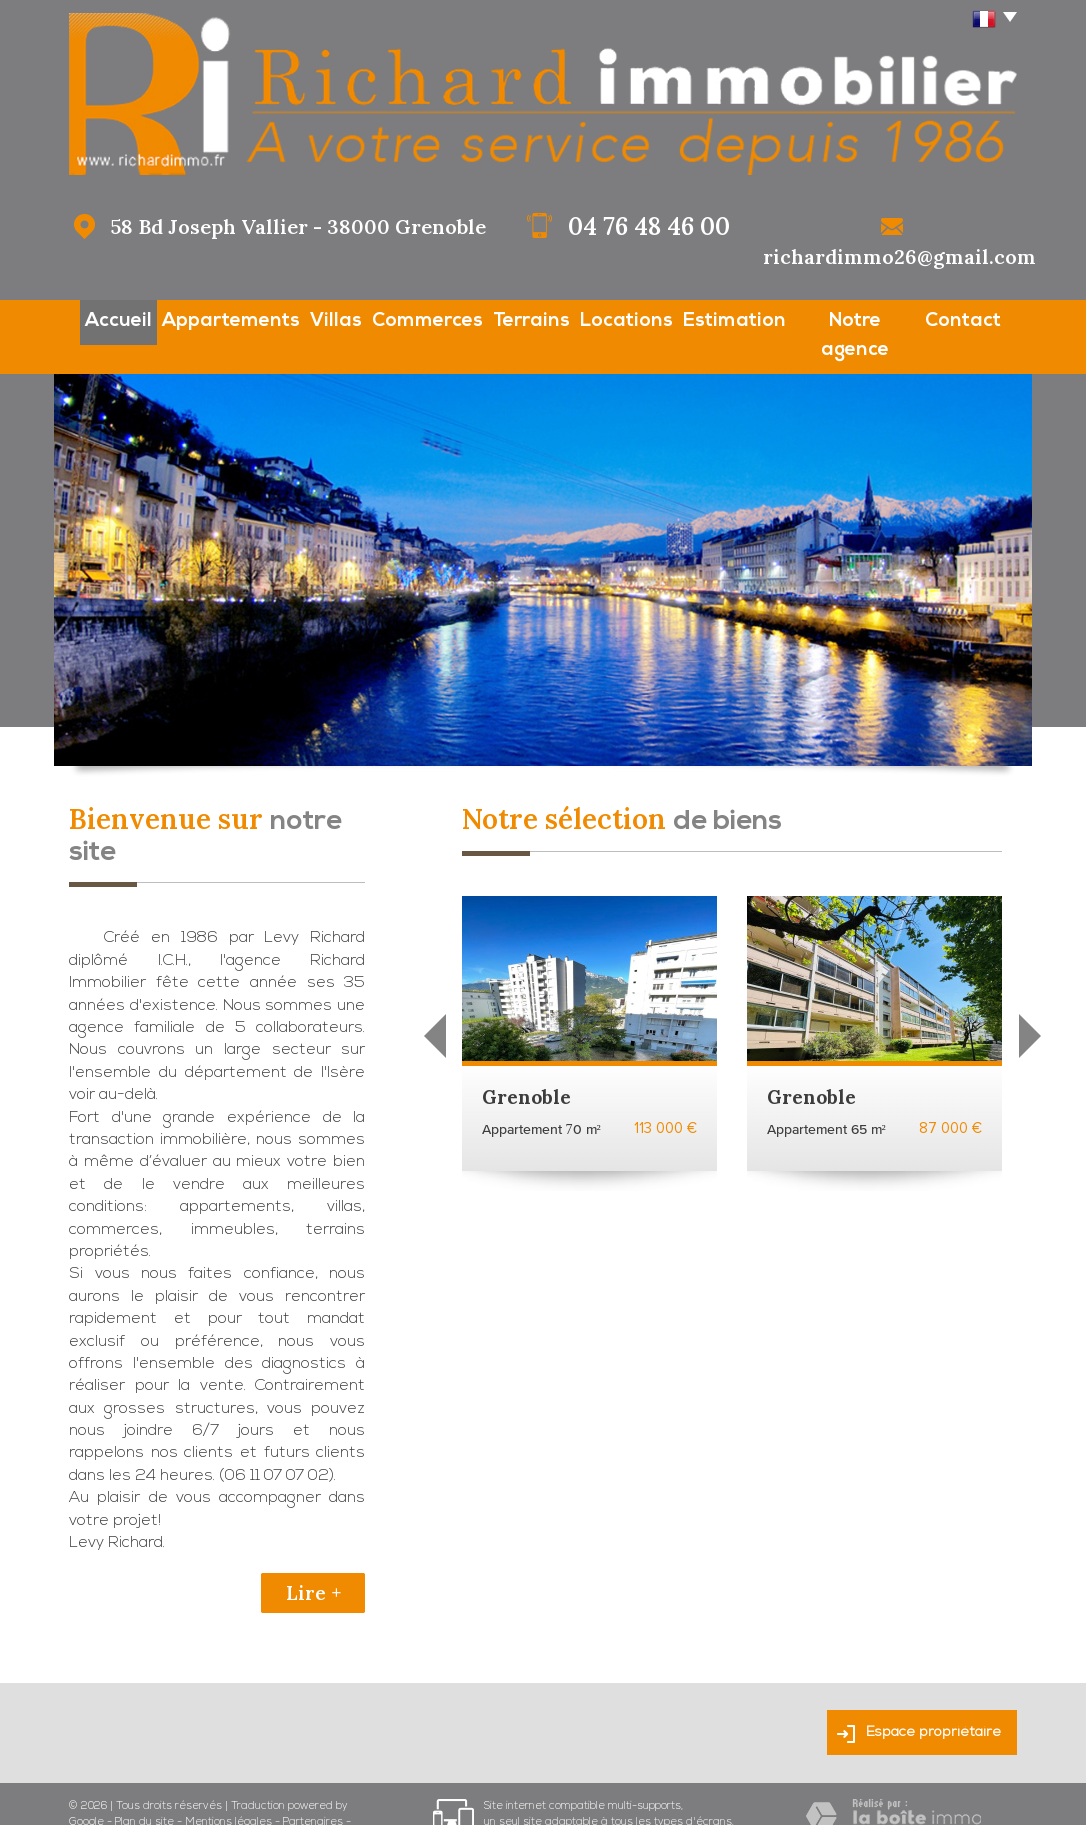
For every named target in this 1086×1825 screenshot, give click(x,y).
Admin (85, 1801)
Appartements (213, 318)
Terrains (531, 318)
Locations (634, 318)
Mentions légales (228, 1786)
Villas (322, 318)
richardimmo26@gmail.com (899, 256)
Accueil (98, 318)
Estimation (747, 318)
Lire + (313, 1557)
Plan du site (144, 1786)
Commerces (422, 318)
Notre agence (870, 318)
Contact (983, 318)
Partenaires (313, 1786)
